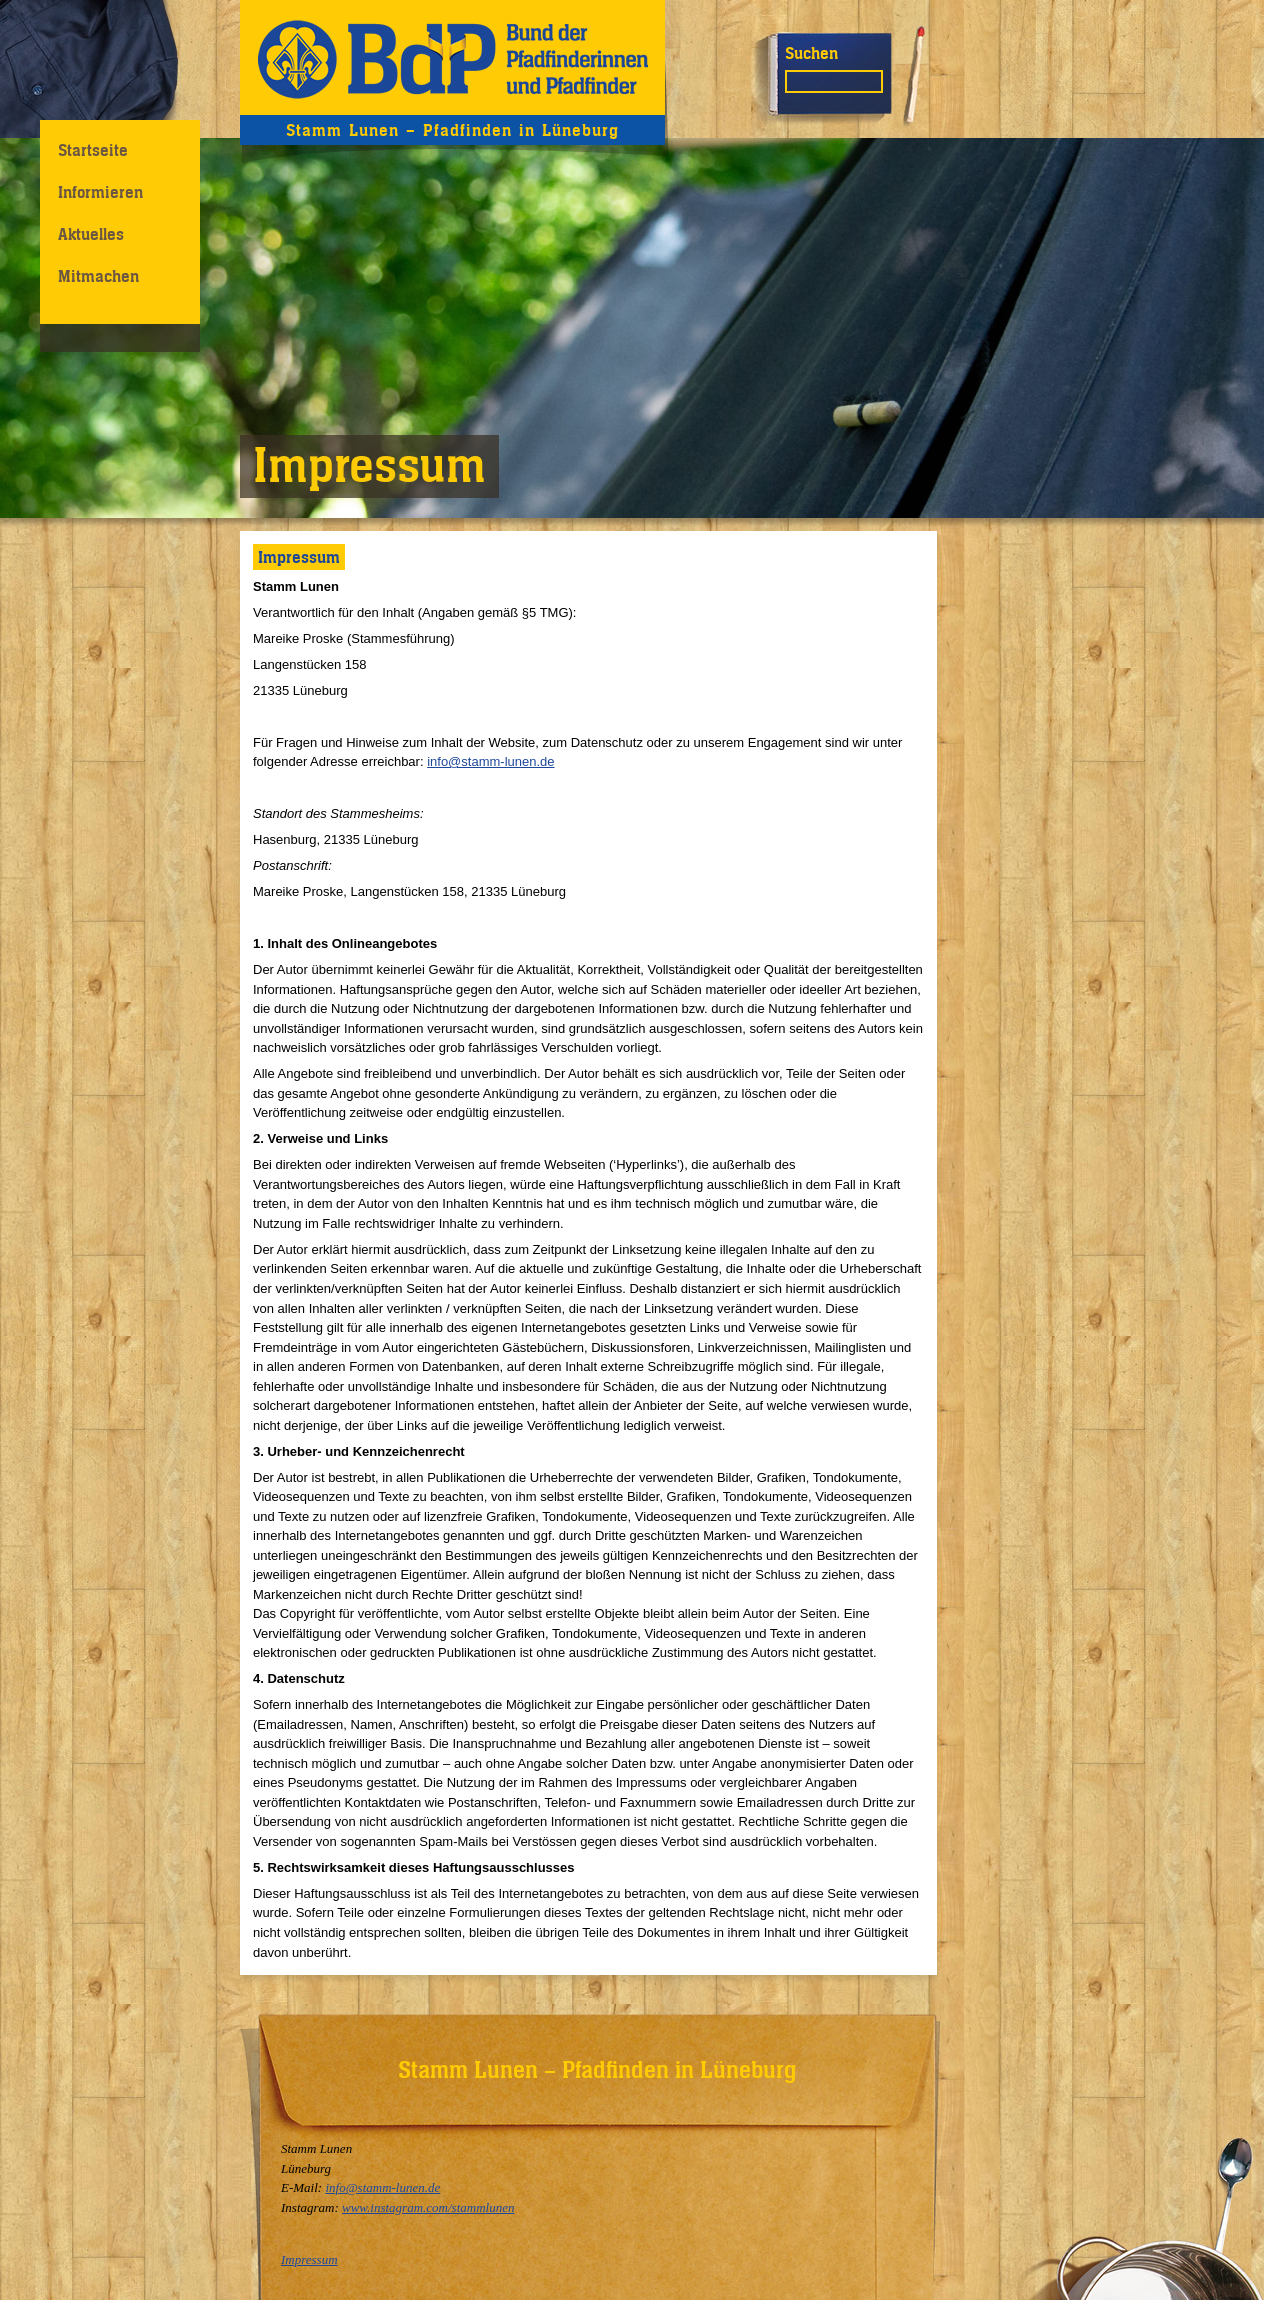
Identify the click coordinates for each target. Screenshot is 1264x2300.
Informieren (100, 192)
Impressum (309, 2259)
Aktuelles (91, 234)
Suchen (811, 53)
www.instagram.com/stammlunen (428, 2207)
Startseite (93, 150)
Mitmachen (98, 276)
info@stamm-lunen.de (490, 761)
